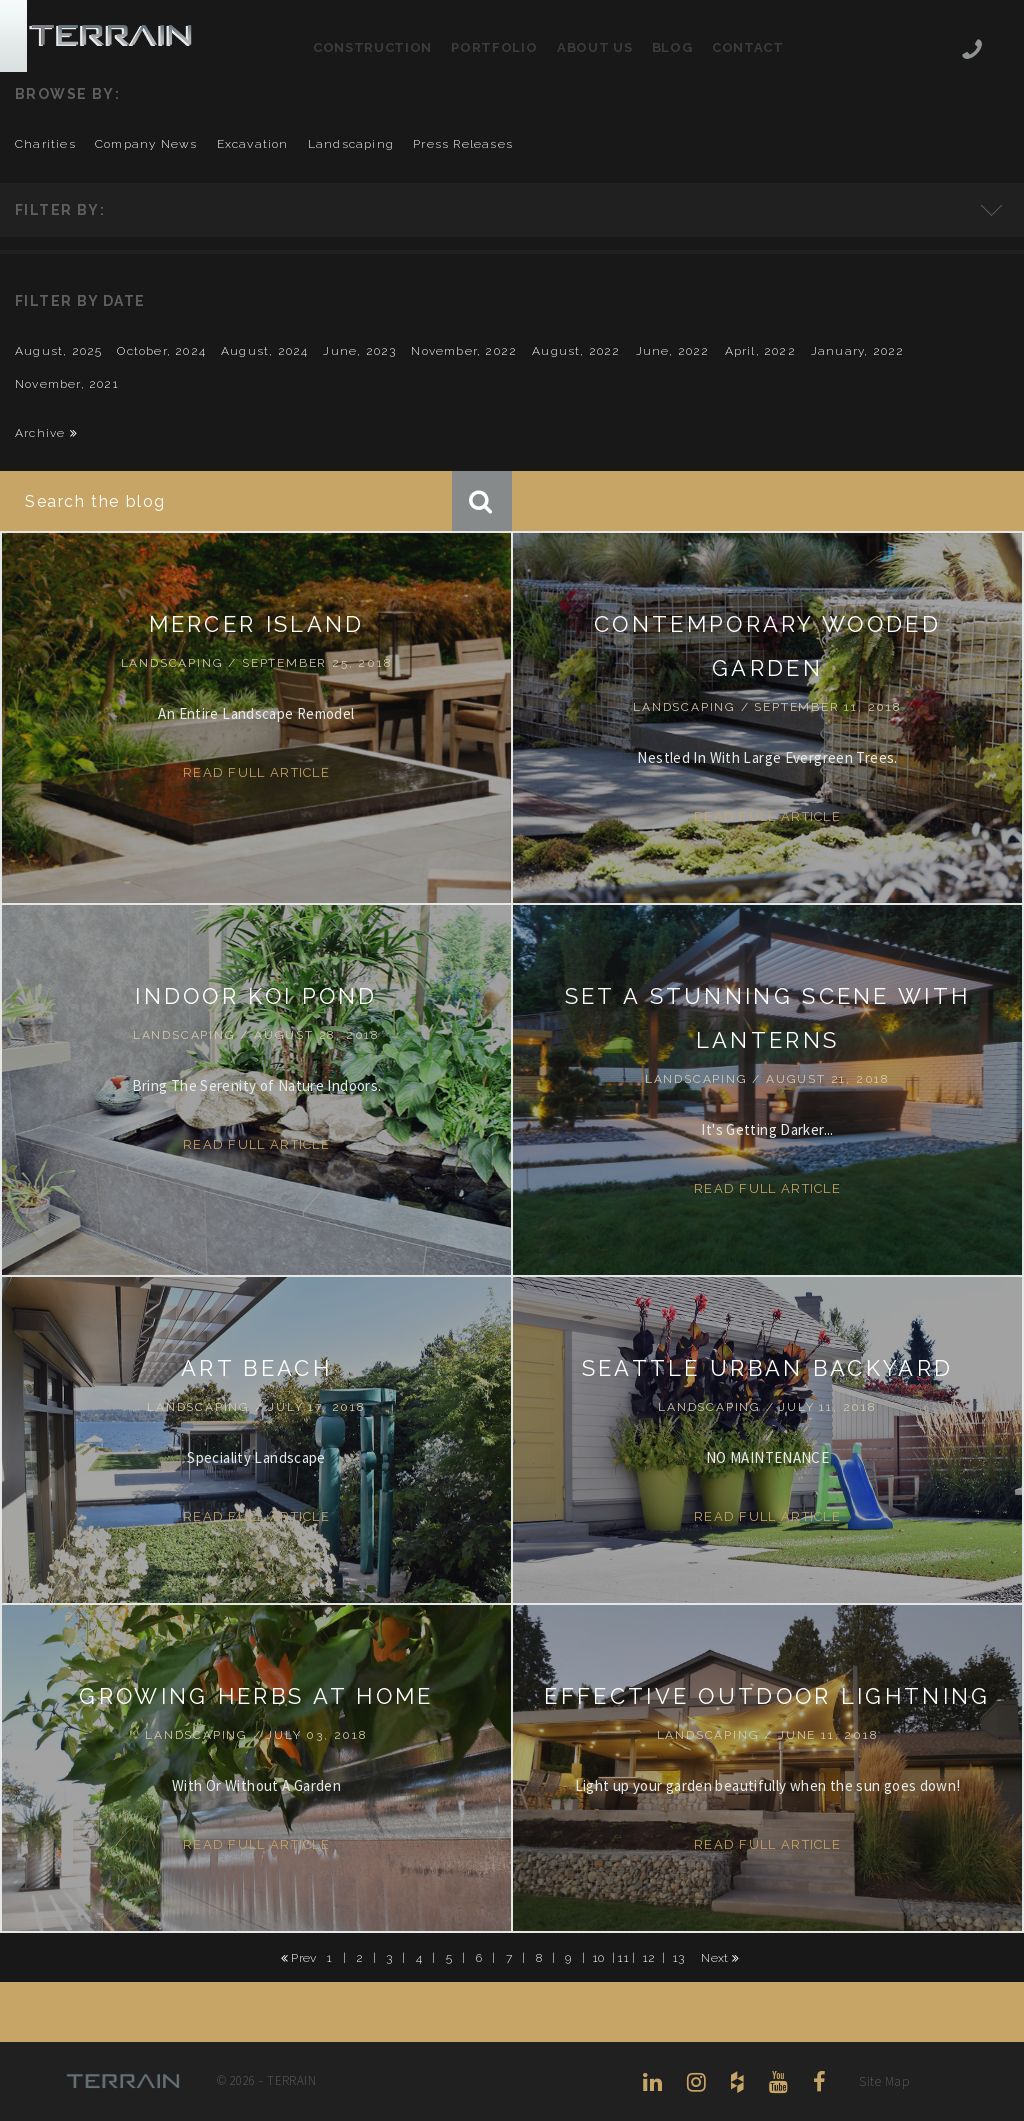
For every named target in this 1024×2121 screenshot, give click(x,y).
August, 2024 (264, 351)
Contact (748, 47)
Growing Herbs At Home (256, 1696)
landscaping (351, 144)
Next (720, 1958)
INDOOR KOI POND (256, 996)
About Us (594, 47)
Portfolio (494, 47)
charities (45, 144)
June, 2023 (359, 351)
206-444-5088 (972, 51)
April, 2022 (760, 351)
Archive (46, 433)
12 (649, 1957)
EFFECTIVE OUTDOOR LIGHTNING (767, 1696)
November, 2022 (464, 351)
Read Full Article (256, 772)
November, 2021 (67, 384)
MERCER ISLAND (257, 624)
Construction (372, 47)
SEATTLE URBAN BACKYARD (768, 1368)
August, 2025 (58, 351)
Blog (672, 47)
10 (599, 1957)
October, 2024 (161, 351)
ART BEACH (256, 1368)
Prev (299, 1958)
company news (146, 144)
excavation (253, 144)
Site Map (884, 2081)
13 (679, 1957)
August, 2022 (576, 351)
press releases (463, 144)
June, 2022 (673, 351)
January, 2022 (858, 351)
